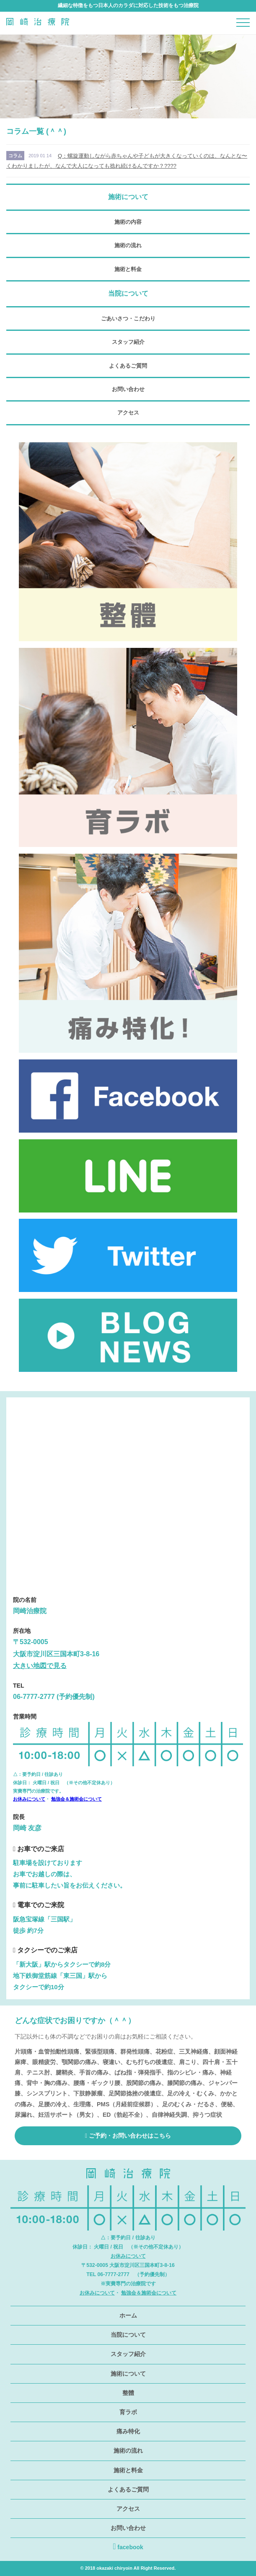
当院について (128, 2334)
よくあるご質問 (128, 366)
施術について (128, 2373)
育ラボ (128, 2412)
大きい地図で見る (40, 1665)
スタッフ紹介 (128, 342)
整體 (128, 2392)
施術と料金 (128, 269)
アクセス (128, 412)
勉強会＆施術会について (76, 1798)
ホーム (128, 2315)
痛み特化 (128, 2431)
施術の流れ (128, 245)
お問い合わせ (128, 389)
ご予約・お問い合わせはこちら (128, 2135)
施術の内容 (128, 222)
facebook (128, 2546)
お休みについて (29, 1798)
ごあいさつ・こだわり (128, 318)
